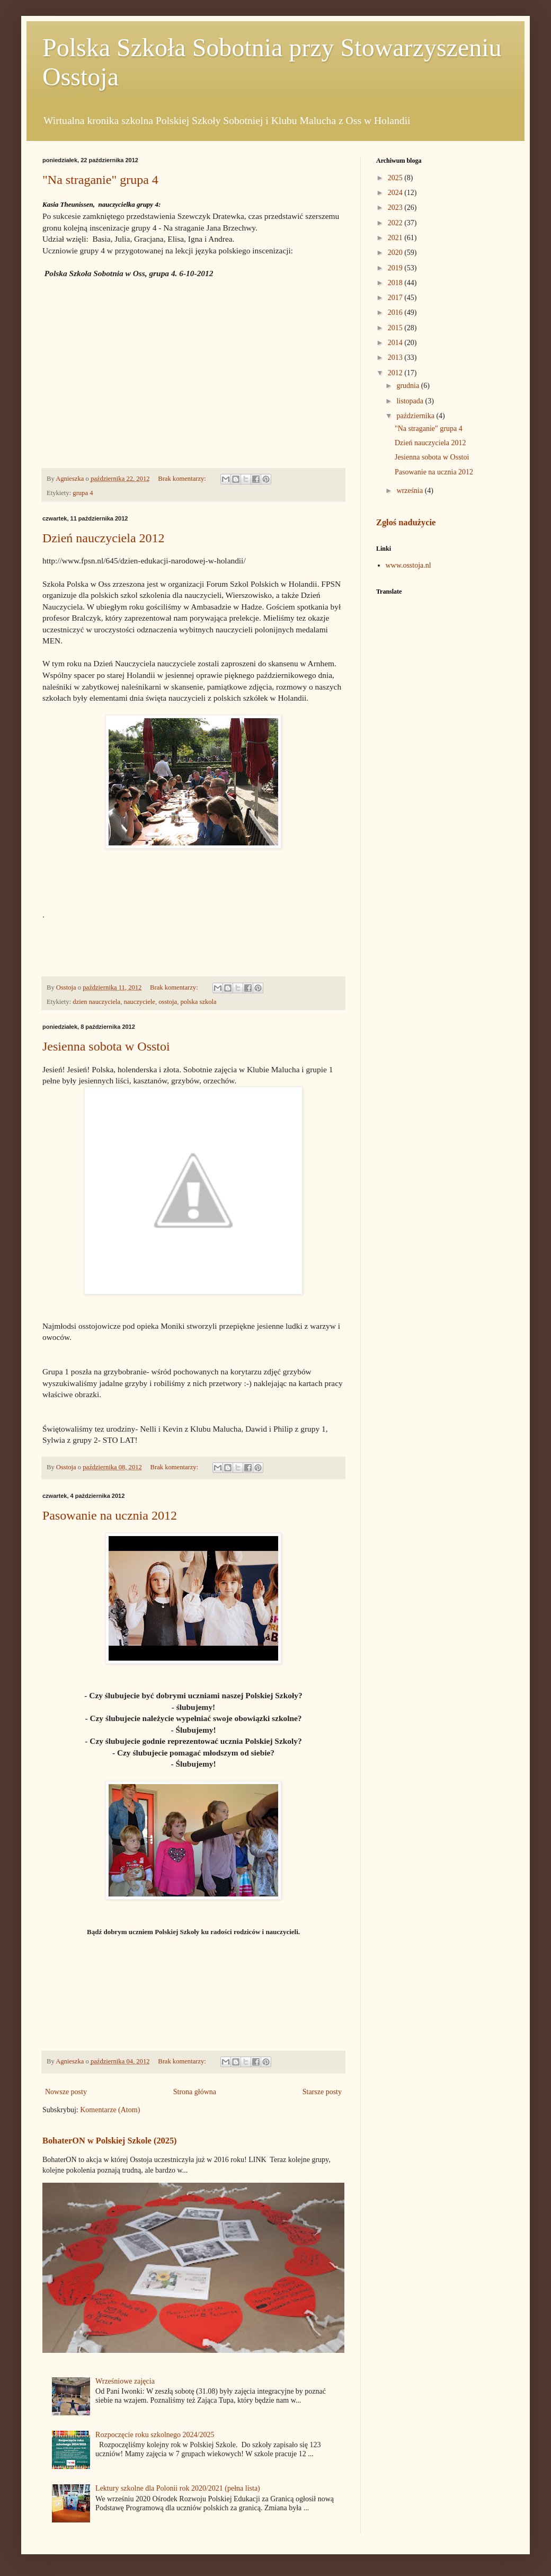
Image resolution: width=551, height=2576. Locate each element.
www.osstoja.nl (408, 565)
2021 (396, 238)
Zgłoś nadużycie (406, 522)
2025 (396, 178)
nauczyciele (139, 1001)
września (410, 491)
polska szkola (199, 1001)
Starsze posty (322, 2092)
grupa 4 (83, 493)
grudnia (408, 386)
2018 (396, 283)
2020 (396, 253)
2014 (396, 343)
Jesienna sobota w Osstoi (106, 1046)
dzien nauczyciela (96, 1001)
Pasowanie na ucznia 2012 (109, 1515)
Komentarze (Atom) (110, 2110)
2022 (396, 223)
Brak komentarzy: (183, 478)
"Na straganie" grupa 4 (100, 180)
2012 (396, 373)
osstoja (167, 1001)
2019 (396, 268)
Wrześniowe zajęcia (125, 2381)
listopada (410, 401)
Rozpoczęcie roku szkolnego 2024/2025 (154, 2435)
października (416, 416)
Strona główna (194, 2092)
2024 (396, 193)
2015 (396, 328)
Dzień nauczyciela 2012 (103, 538)
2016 (396, 312)
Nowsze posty (66, 2092)
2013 (396, 357)
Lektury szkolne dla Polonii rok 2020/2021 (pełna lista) (177, 2488)
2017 (396, 298)
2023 (396, 207)
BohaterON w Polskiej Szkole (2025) (109, 2141)
